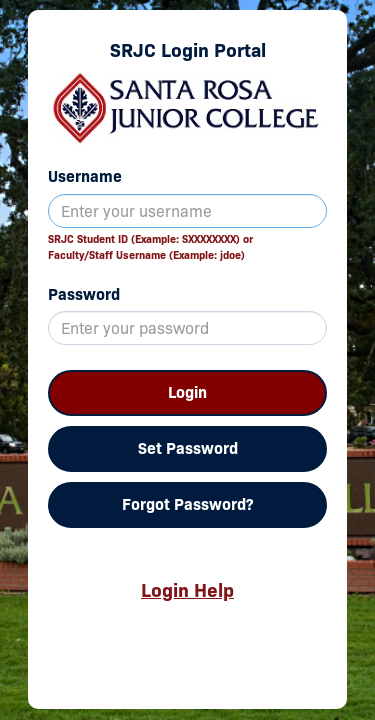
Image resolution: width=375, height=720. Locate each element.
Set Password (188, 448)
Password (84, 294)
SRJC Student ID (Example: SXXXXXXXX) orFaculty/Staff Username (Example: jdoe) (150, 247)
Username (85, 176)
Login (187, 392)
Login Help (187, 590)
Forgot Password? (187, 504)
